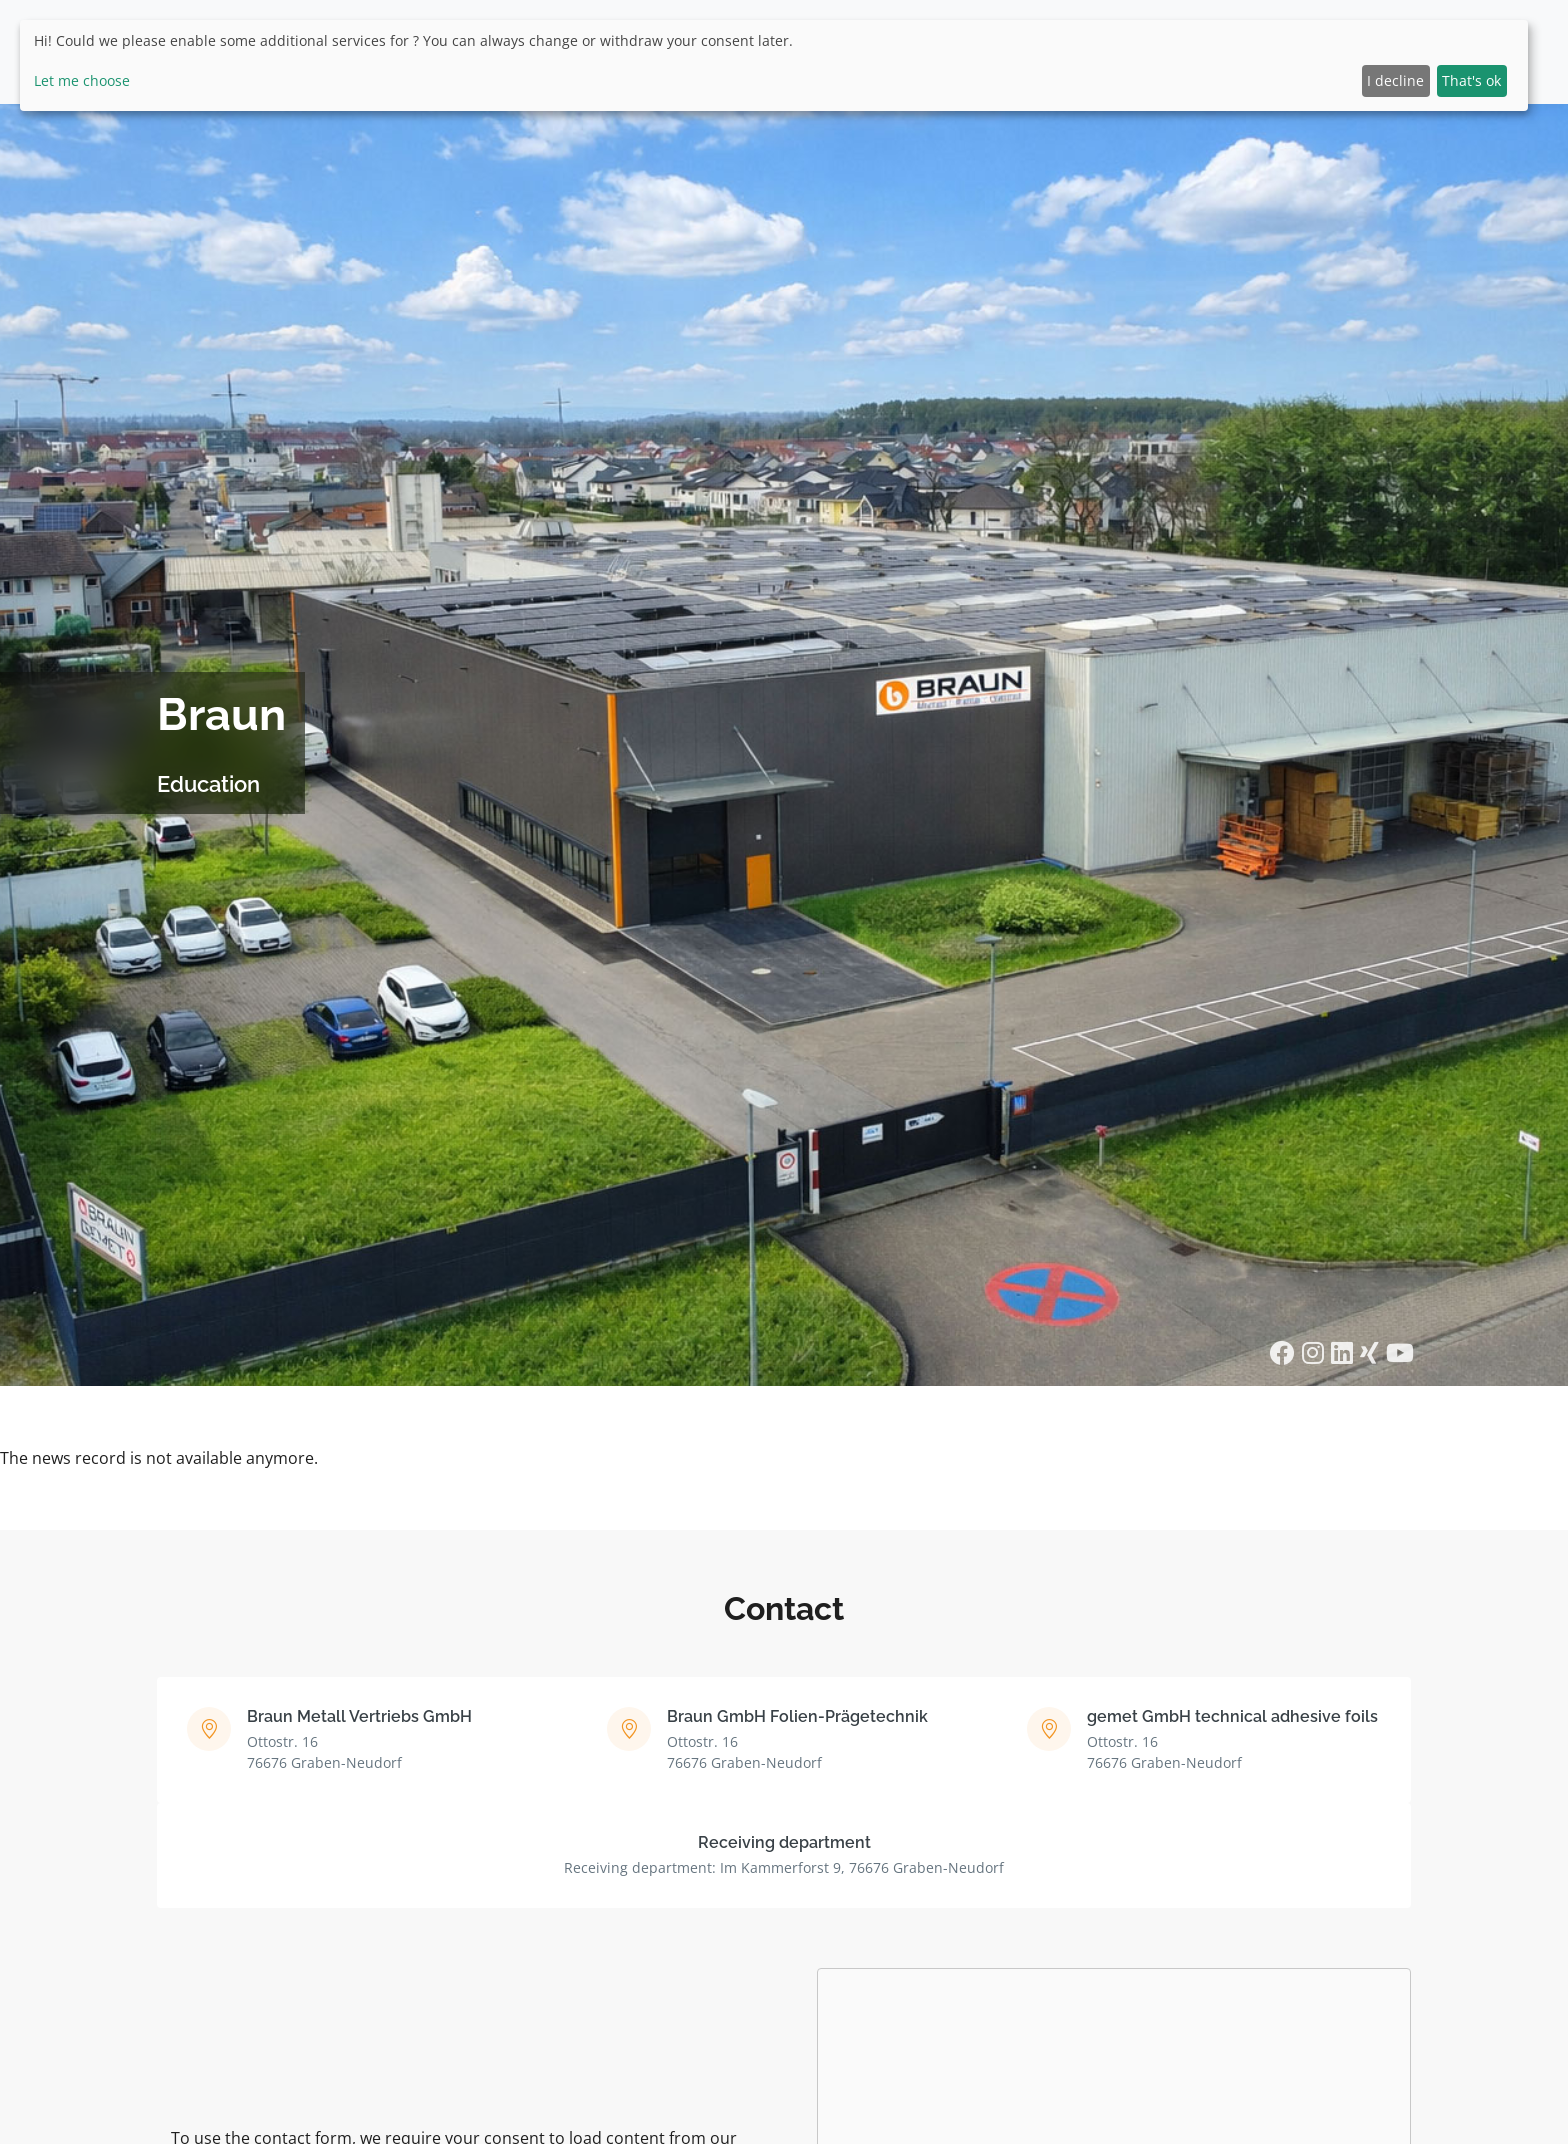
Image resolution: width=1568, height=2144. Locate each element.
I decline (1395, 80)
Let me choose (82, 80)
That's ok (1471, 80)
